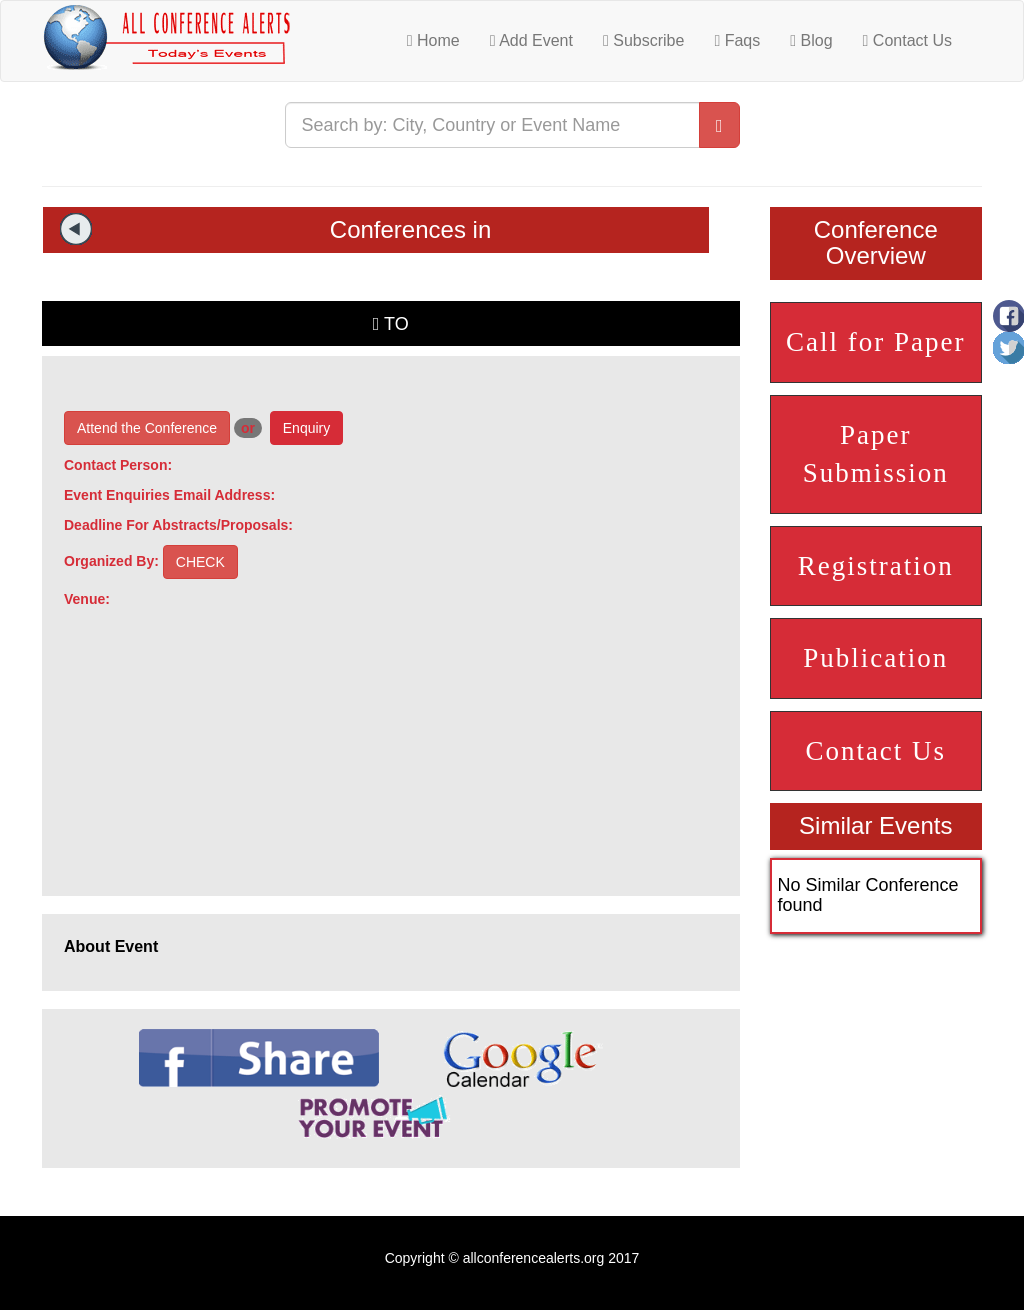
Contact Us (907, 40)
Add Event (531, 40)
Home (433, 40)
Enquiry (306, 428)
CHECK (200, 562)
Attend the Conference (147, 428)
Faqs (737, 40)
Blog (811, 40)
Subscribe (643, 40)
